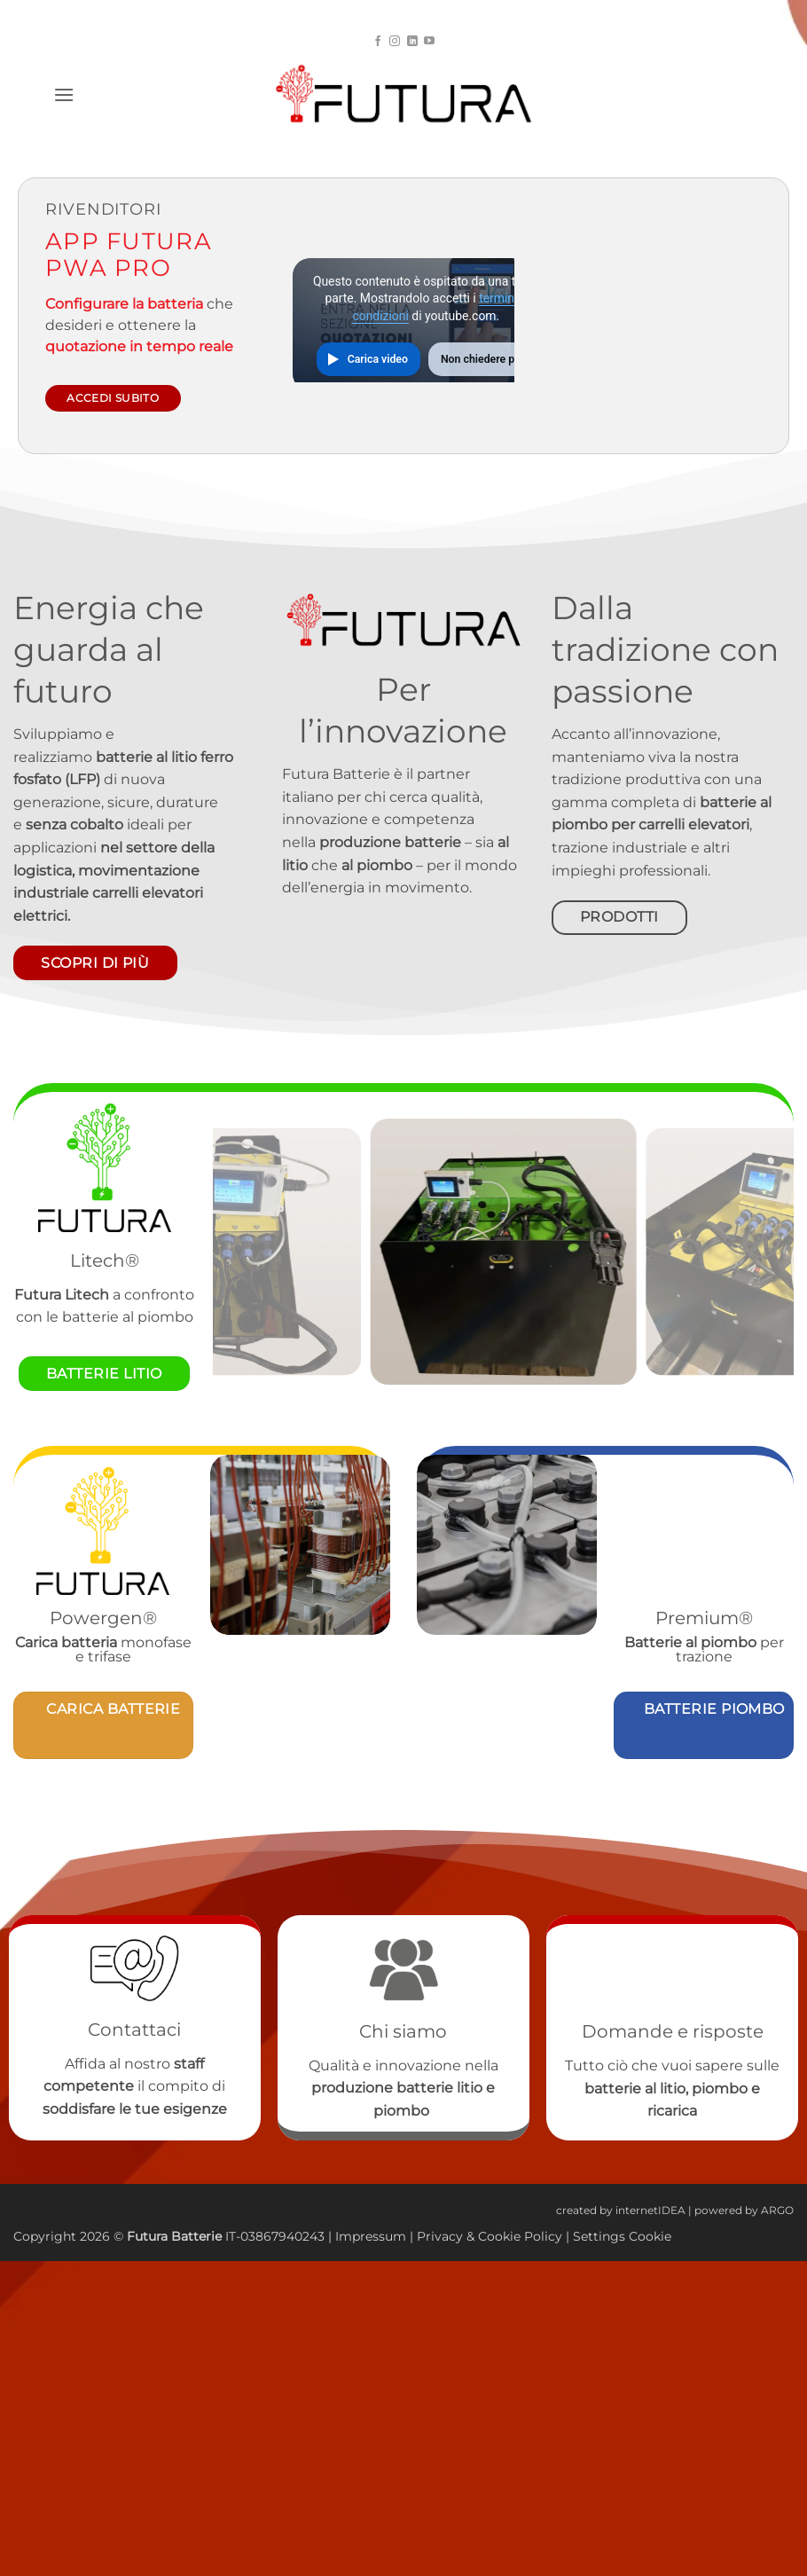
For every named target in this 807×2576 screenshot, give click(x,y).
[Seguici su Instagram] (394, 41)
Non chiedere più (482, 359)
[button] (63, 94)
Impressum (370, 2236)
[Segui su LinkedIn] (412, 41)
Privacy (441, 2236)
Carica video (378, 359)
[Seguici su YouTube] (429, 41)
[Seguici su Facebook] (377, 41)
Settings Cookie (622, 2236)
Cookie (499, 2236)
